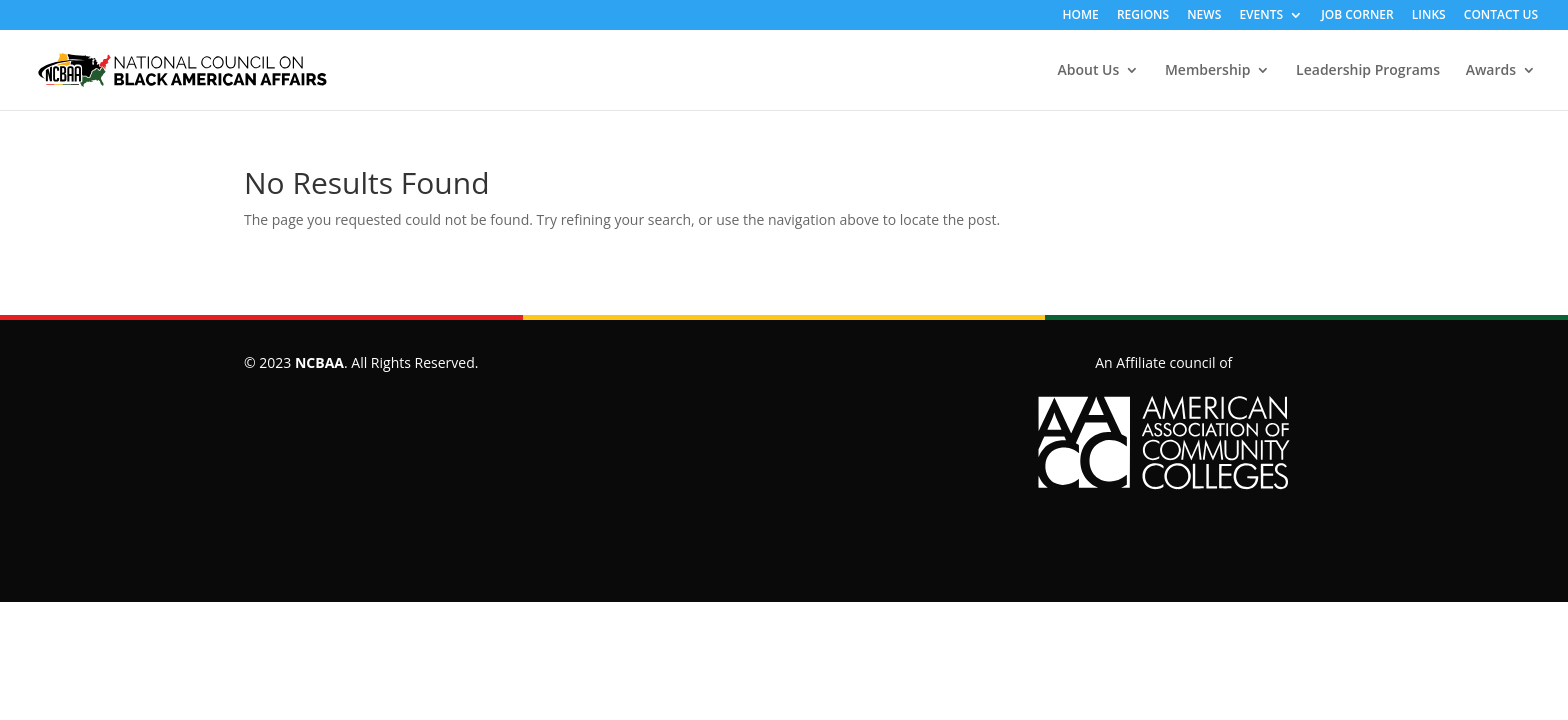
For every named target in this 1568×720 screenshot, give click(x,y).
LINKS (1429, 16)
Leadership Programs (1368, 71)
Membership (1207, 71)
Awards (1491, 71)
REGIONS (1143, 16)
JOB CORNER (1357, 16)
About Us (1089, 71)
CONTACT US (1501, 16)
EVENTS (1261, 16)
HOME (1081, 16)
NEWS (1204, 16)
